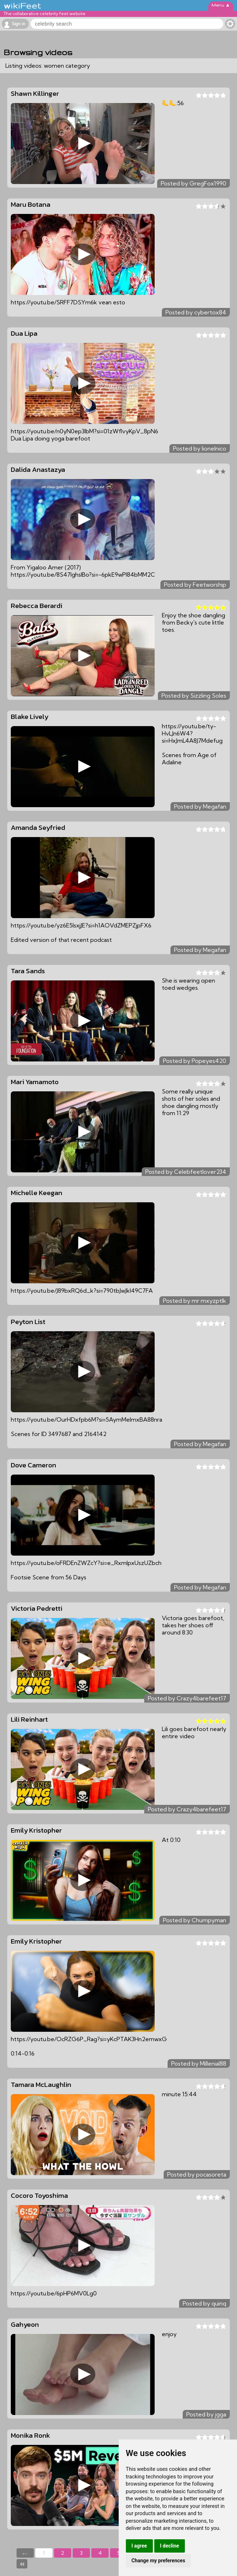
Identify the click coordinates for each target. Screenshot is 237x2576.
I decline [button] (169, 2546)
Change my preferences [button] (158, 2560)
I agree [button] (139, 2546)
